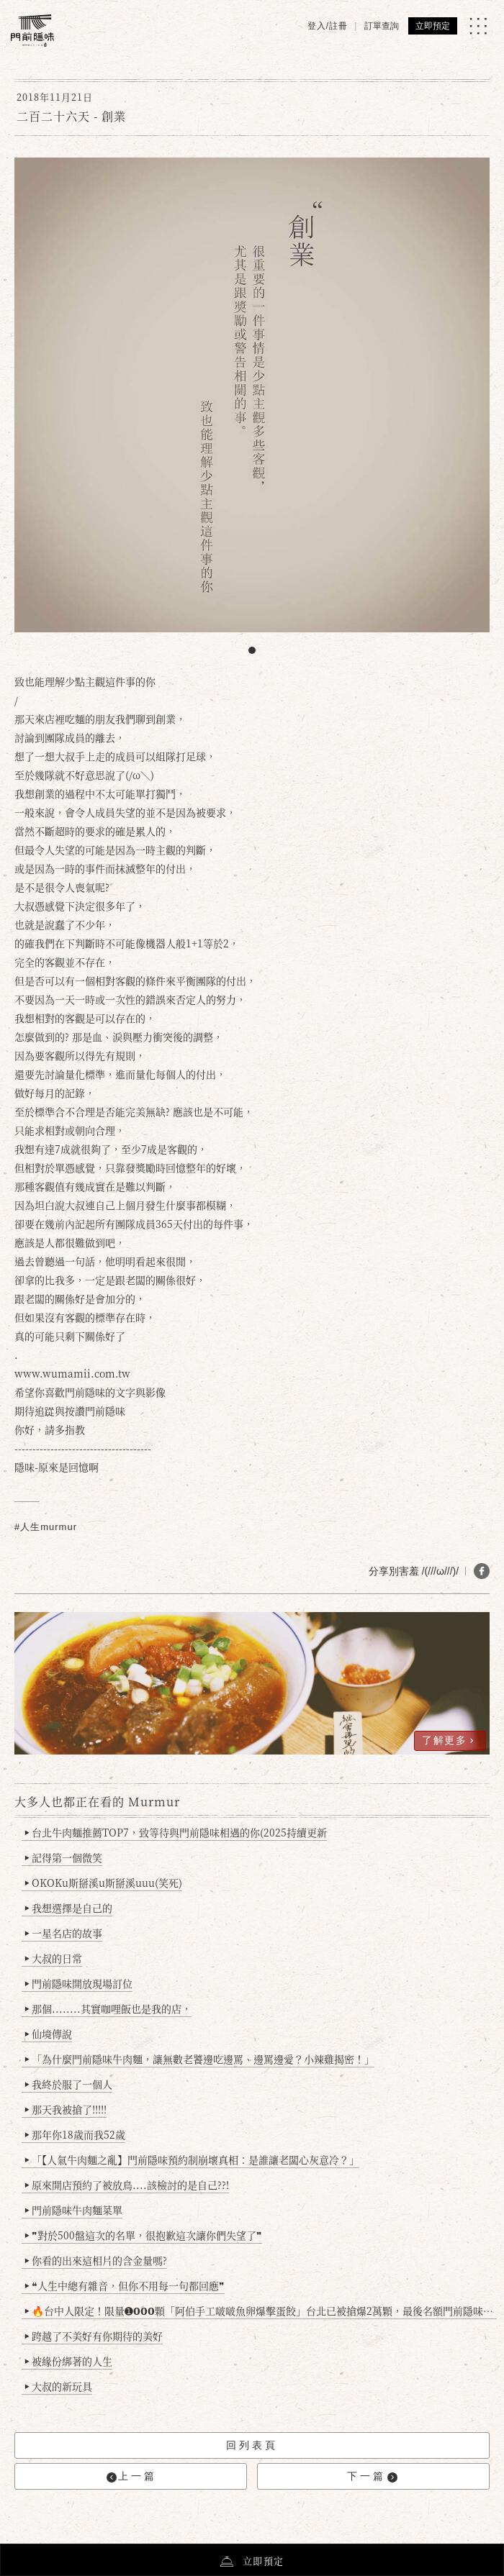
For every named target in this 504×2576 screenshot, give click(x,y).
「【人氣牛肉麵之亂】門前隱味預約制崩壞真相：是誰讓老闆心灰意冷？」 (192, 2159)
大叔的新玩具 (58, 2386)
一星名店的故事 (63, 1933)
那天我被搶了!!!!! (65, 2109)
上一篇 (132, 2476)
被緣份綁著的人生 (68, 2361)
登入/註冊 (327, 26)
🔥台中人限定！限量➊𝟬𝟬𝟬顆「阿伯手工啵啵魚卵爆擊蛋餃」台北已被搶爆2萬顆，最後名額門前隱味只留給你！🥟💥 (261, 2310)
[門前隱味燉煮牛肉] (32, 30)
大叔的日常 (53, 1958)
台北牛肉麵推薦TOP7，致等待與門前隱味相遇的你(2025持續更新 (176, 1832)
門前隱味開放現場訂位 (78, 1983)
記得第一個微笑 (63, 1857)
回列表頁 (252, 2445)
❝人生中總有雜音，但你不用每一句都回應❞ (124, 2285)
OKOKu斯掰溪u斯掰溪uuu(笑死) (103, 1882)
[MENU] (478, 26)
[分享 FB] (482, 1571)
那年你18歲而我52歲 (75, 2134)
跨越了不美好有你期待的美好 (93, 2336)
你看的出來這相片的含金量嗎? (96, 2260)
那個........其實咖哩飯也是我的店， (108, 2008)
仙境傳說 (48, 2033)
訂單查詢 (381, 26)
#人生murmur (45, 1526)
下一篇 (372, 2476)
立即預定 (432, 26)
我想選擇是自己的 (68, 1908)
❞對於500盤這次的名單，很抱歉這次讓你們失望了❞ (143, 2235)
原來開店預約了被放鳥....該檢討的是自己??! (127, 2184)
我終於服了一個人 (68, 2084)
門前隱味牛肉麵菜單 (73, 2210)
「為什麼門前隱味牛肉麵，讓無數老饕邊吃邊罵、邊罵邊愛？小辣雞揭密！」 (199, 2059)
